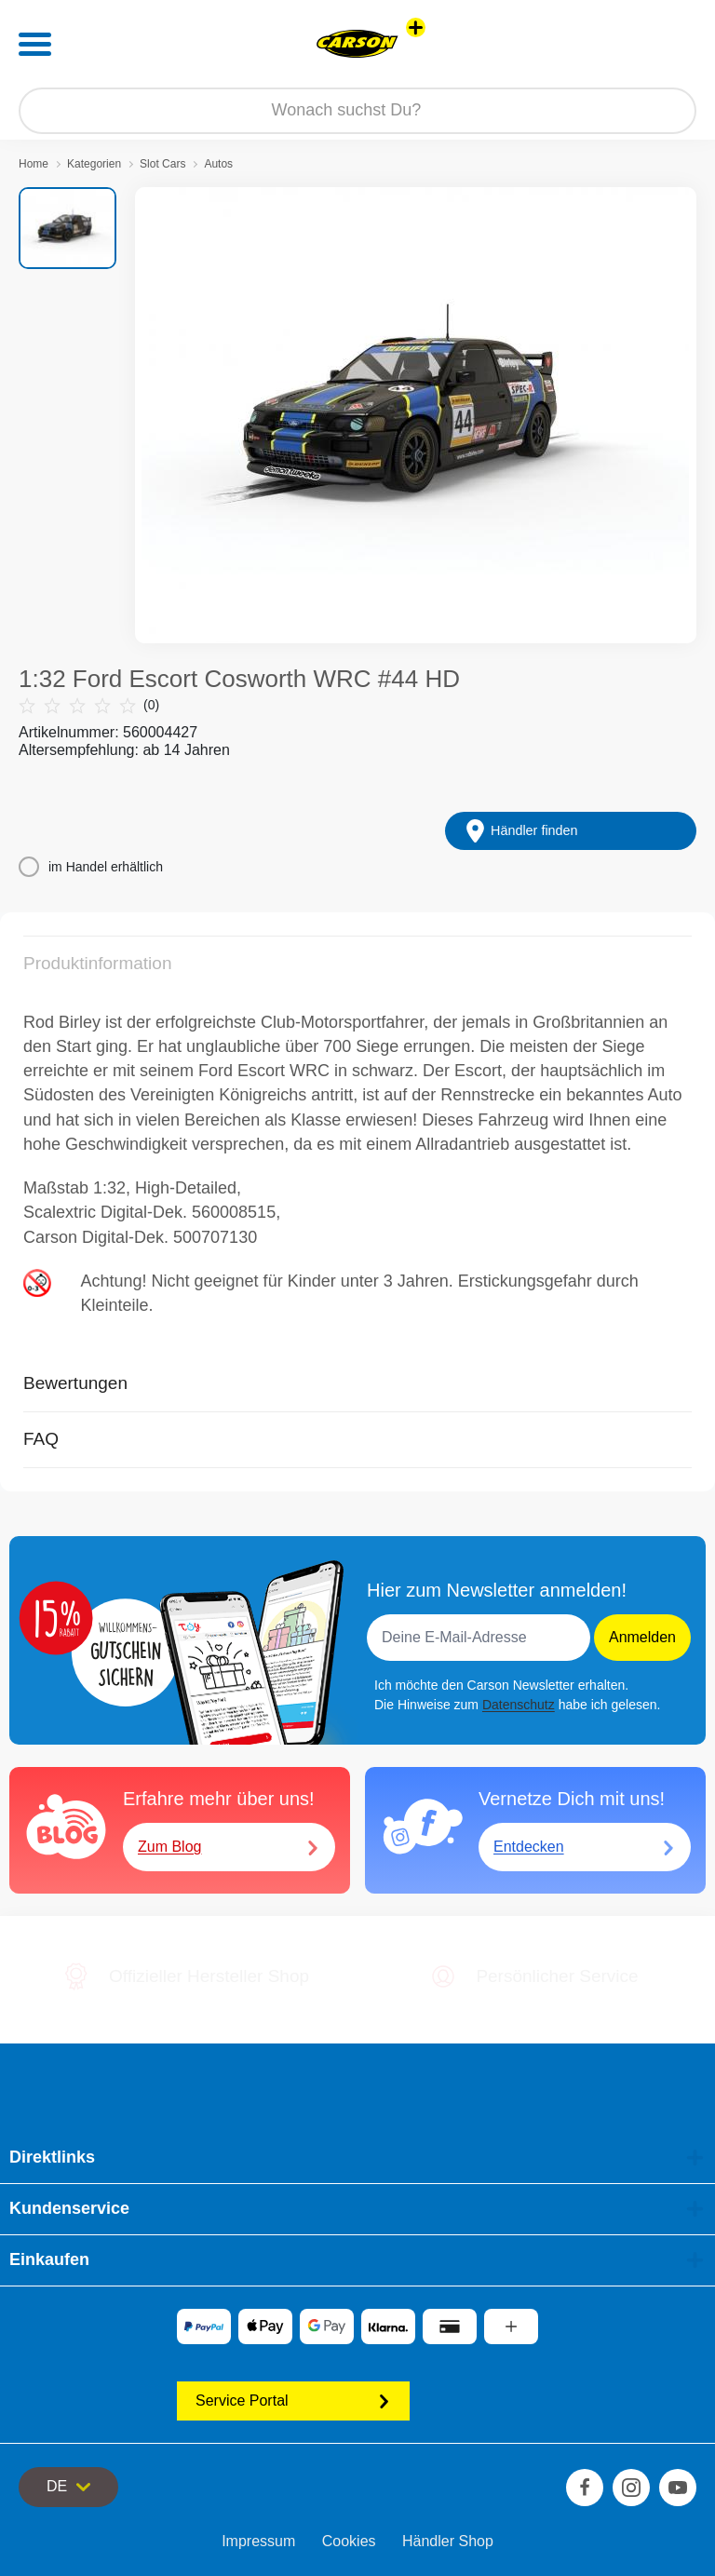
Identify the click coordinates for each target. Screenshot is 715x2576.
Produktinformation (97, 963)
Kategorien (94, 163)
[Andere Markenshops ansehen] (415, 27)
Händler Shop (447, 2541)
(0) (89, 705)
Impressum (258, 2541)
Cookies (349, 2541)
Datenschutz (518, 1704)
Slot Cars (162, 163)
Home (33, 163)
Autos (218, 163)
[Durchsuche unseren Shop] (357, 111)
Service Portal (293, 2400)
